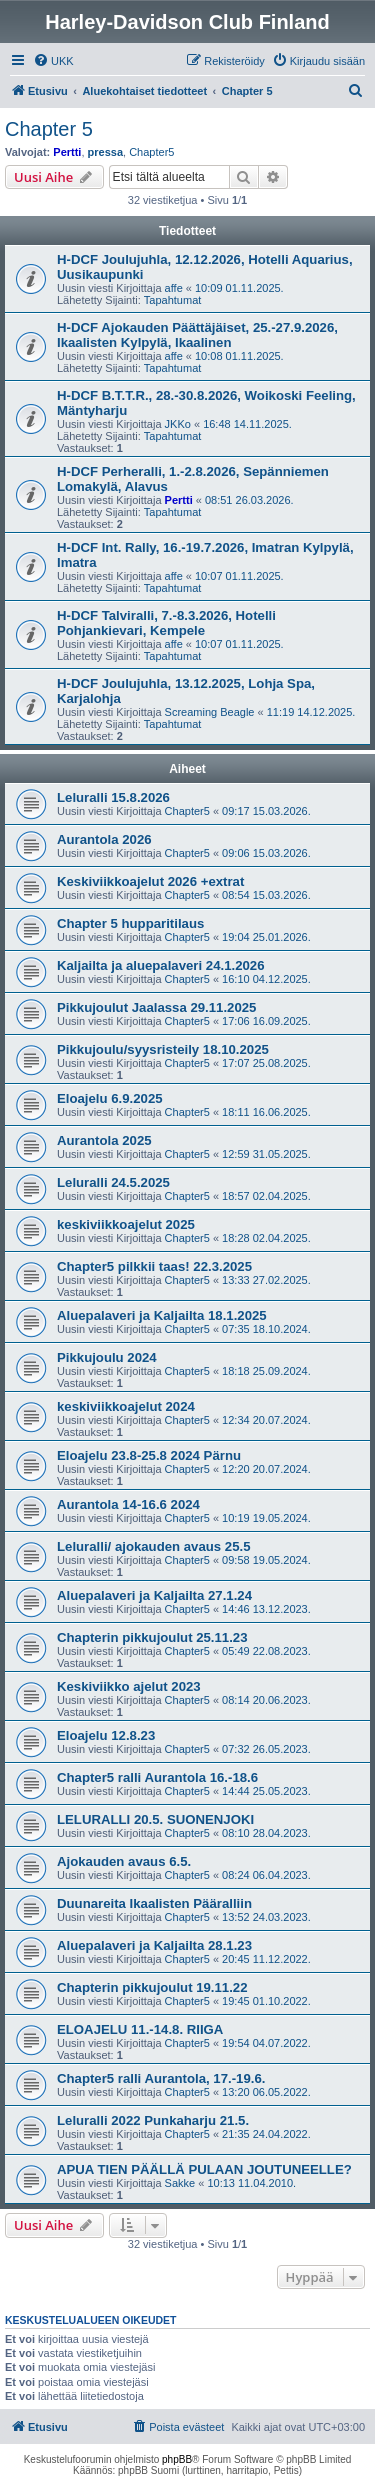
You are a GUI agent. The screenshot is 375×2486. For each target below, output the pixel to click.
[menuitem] (53, 61)
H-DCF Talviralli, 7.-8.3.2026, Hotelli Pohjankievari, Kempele (166, 623)
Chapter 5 (49, 129)
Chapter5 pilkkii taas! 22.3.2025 (154, 1266)
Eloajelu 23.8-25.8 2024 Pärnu (149, 1455)
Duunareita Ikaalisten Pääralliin (154, 1903)
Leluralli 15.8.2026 (113, 797)
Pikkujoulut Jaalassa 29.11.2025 (156, 1007)
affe (174, 288)
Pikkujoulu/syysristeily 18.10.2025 (163, 1049)
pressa (105, 152)
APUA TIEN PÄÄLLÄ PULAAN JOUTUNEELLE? (204, 2169)
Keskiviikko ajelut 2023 (129, 1686)
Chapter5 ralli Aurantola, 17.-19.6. (161, 2078)
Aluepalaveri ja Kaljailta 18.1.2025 (162, 1315)
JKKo (178, 424)
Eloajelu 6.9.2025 (110, 1098)
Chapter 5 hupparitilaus (130, 923)
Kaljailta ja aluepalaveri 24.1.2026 (160, 965)
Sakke (180, 2183)
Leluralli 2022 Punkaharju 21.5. (153, 2120)
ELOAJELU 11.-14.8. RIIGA (140, 2029)
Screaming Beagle (210, 712)
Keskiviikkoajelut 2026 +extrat (150, 881)
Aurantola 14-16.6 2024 (128, 1504)
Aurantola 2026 (104, 839)
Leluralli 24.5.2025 (113, 1182)
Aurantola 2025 (104, 1140)
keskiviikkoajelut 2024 (126, 1406)
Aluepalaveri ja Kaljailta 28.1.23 (154, 1945)
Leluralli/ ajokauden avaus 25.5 (154, 1546)
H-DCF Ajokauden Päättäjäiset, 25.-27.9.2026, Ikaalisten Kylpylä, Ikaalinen (197, 335)
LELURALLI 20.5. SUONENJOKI (155, 1819)
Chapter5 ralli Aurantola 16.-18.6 (157, 1777)
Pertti (67, 152)
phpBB (177, 2459)
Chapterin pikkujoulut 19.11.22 (152, 1987)
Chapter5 (151, 152)
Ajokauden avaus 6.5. (124, 1861)
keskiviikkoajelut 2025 (126, 1224)
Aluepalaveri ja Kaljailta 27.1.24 (154, 1595)
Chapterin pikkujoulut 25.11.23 (152, 1637)
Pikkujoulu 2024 (107, 1357)
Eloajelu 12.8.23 (106, 1735)
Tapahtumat (172, 300)
